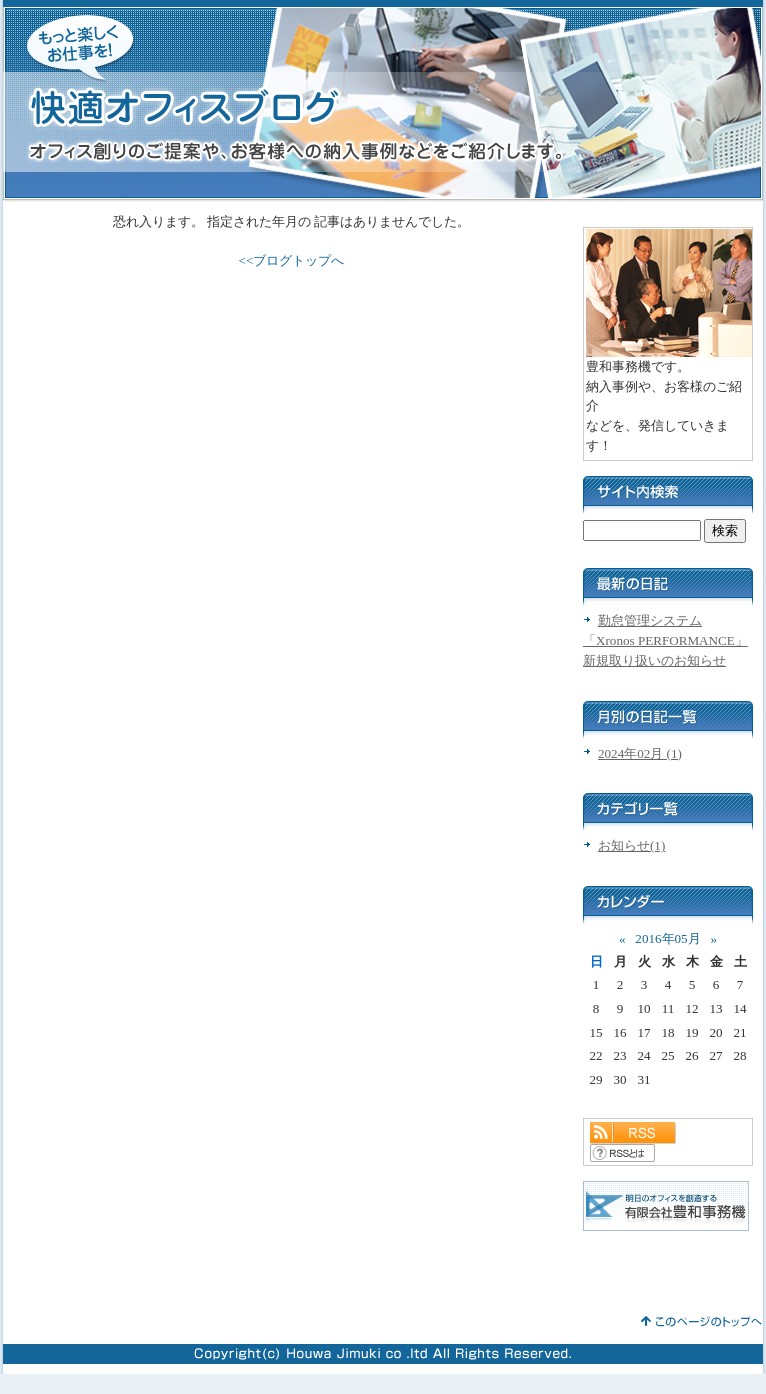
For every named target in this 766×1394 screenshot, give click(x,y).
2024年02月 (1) (640, 753)
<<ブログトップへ (292, 260)
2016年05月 (667, 938)
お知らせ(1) (631, 845)
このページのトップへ (702, 1322)
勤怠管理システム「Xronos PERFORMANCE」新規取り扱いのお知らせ (665, 640)
